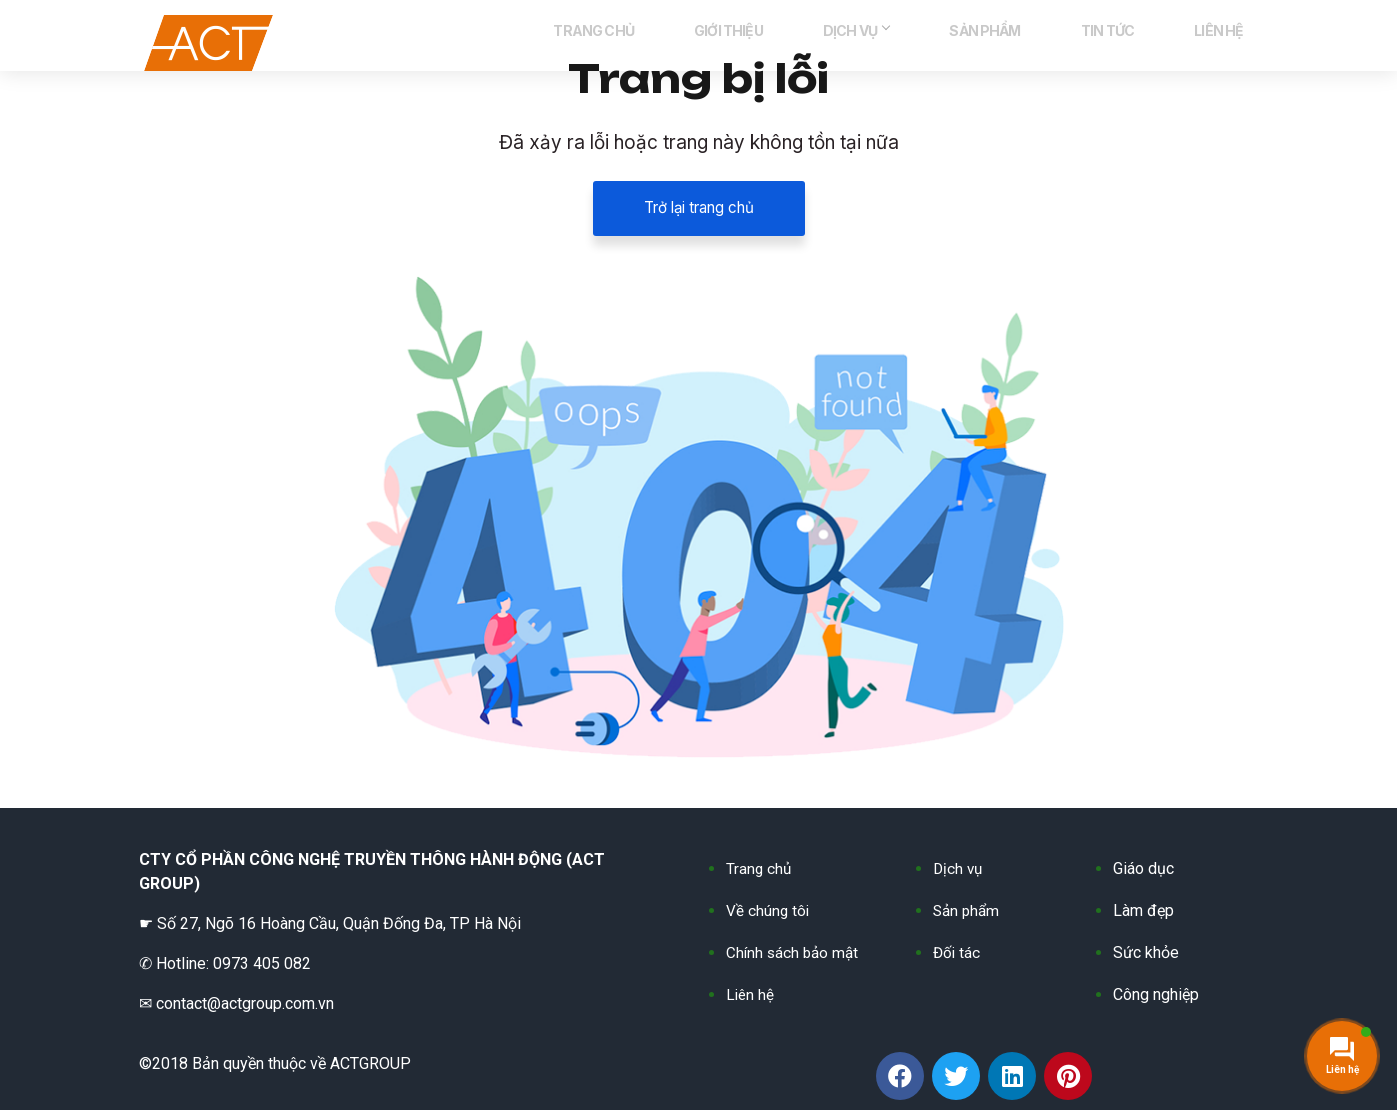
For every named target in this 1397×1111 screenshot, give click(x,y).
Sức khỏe (1146, 953)
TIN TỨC (1137, 40)
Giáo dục (1143, 869)
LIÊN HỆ (1228, 40)
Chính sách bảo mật (794, 953)
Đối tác (957, 953)
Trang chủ (759, 869)
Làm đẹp (1143, 911)
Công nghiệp (1156, 995)
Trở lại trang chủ (698, 209)
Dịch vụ (959, 869)
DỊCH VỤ (927, 40)
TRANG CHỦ (705, 40)
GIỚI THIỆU (819, 40)
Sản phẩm (968, 911)
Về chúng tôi (768, 911)
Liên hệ (751, 995)
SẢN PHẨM (1035, 40)
